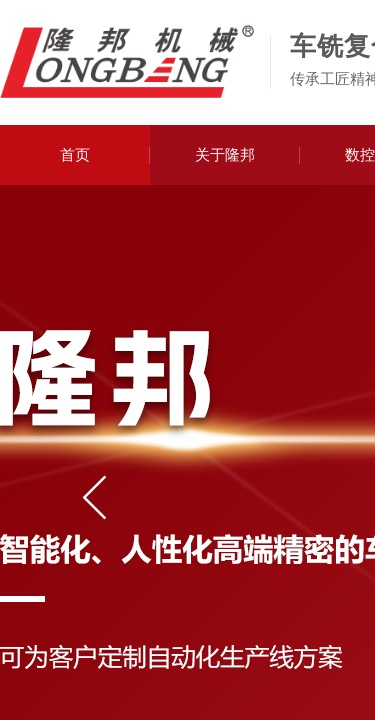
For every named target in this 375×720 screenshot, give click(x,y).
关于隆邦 (225, 155)
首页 (75, 155)
